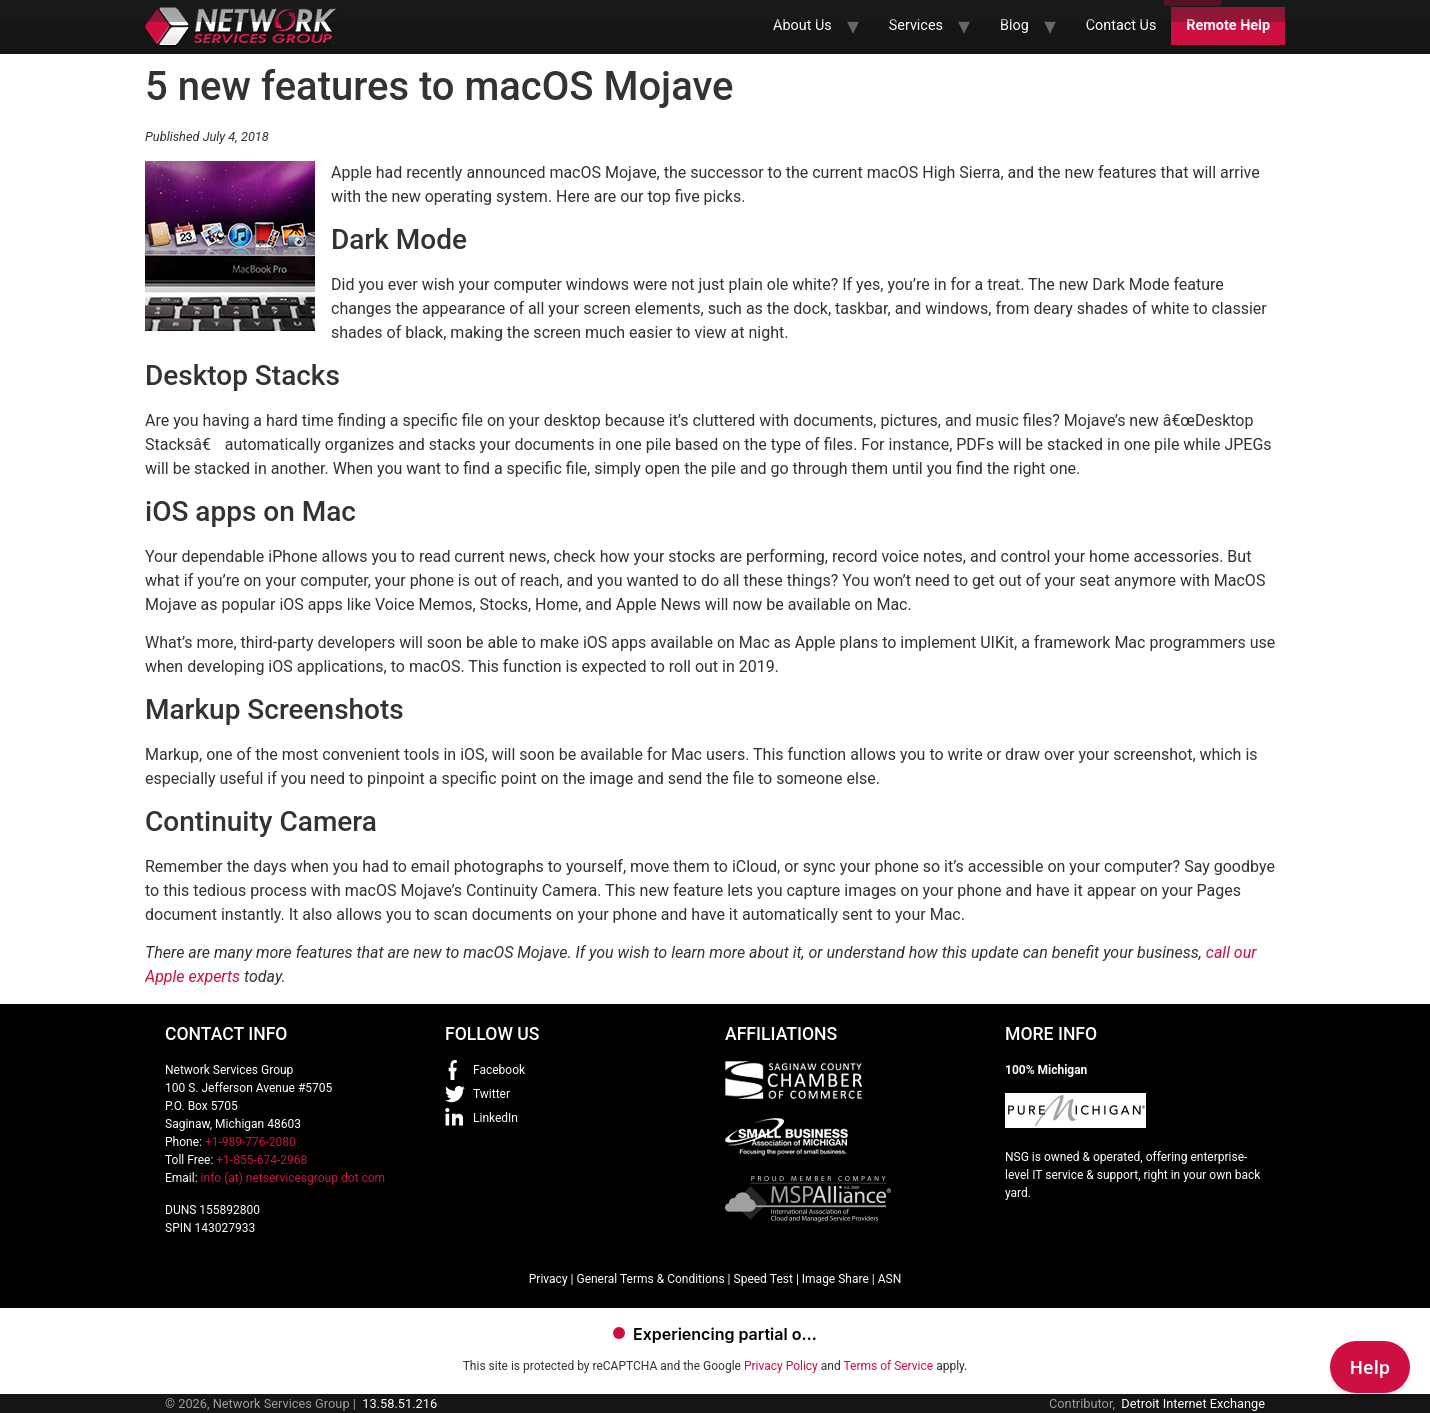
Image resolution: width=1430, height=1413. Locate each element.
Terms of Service (888, 1366)
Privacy (548, 1279)
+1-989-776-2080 (250, 1142)
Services (916, 25)
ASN (890, 1279)
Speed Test (763, 1279)
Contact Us (1121, 25)
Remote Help (1228, 25)
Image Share (835, 1279)
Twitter (491, 1094)
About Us (802, 25)
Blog (1014, 25)
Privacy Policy (781, 1366)
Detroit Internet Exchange (1193, 1403)
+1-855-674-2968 (261, 1160)
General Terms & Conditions (650, 1279)
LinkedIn (495, 1118)
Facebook (499, 1070)
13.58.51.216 (399, 1403)
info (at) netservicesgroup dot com (293, 1178)
